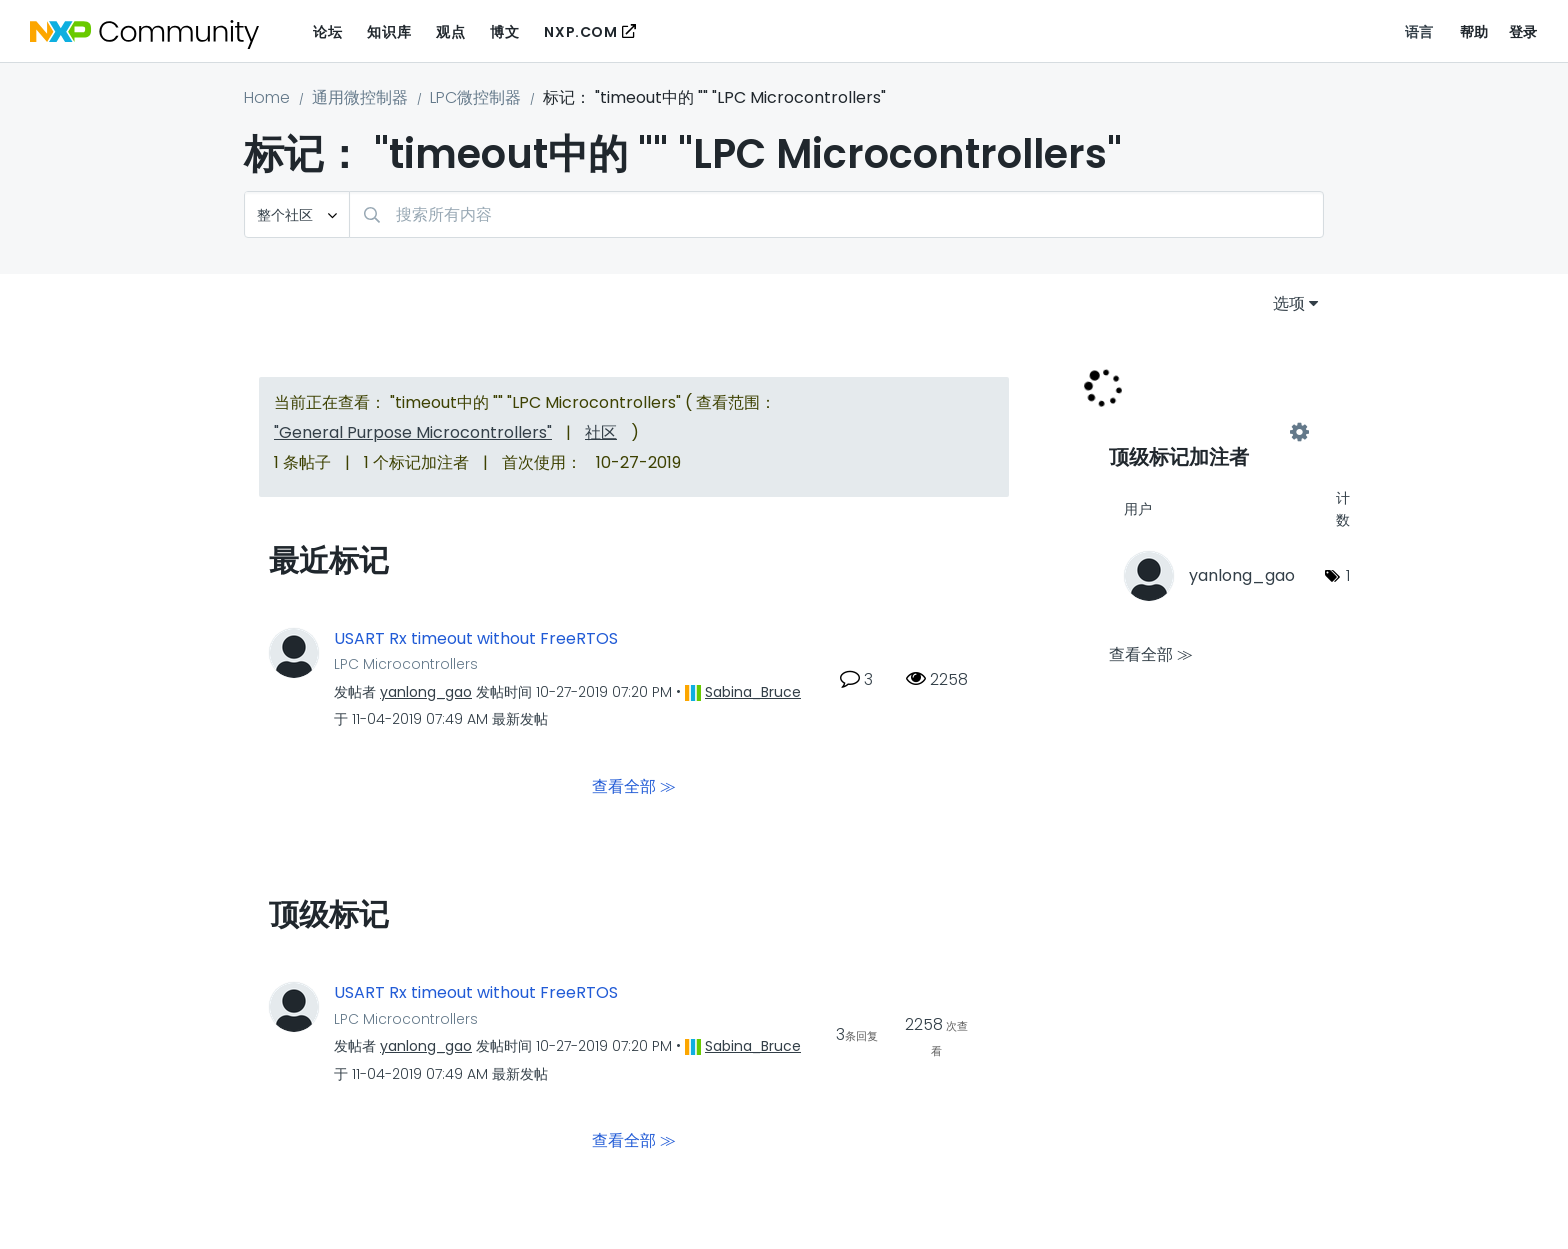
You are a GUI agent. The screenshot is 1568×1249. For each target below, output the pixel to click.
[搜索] (836, 214)
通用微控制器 (360, 97)
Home (267, 97)
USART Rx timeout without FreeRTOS (476, 639)
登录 (1523, 32)
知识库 (389, 32)
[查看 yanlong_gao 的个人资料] (426, 692)
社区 (601, 432)
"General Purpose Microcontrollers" (413, 432)
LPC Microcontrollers (406, 664)
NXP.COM (580, 32)
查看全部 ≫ (634, 786)
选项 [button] (1289, 303)
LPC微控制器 (475, 97)
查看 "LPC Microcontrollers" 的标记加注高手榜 (1204, 432)
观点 (450, 32)
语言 (1419, 32)
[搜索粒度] (297, 214)
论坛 (327, 32)
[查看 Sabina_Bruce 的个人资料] (753, 692)
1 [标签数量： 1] (1348, 575)
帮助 (1474, 32)
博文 (504, 32)
